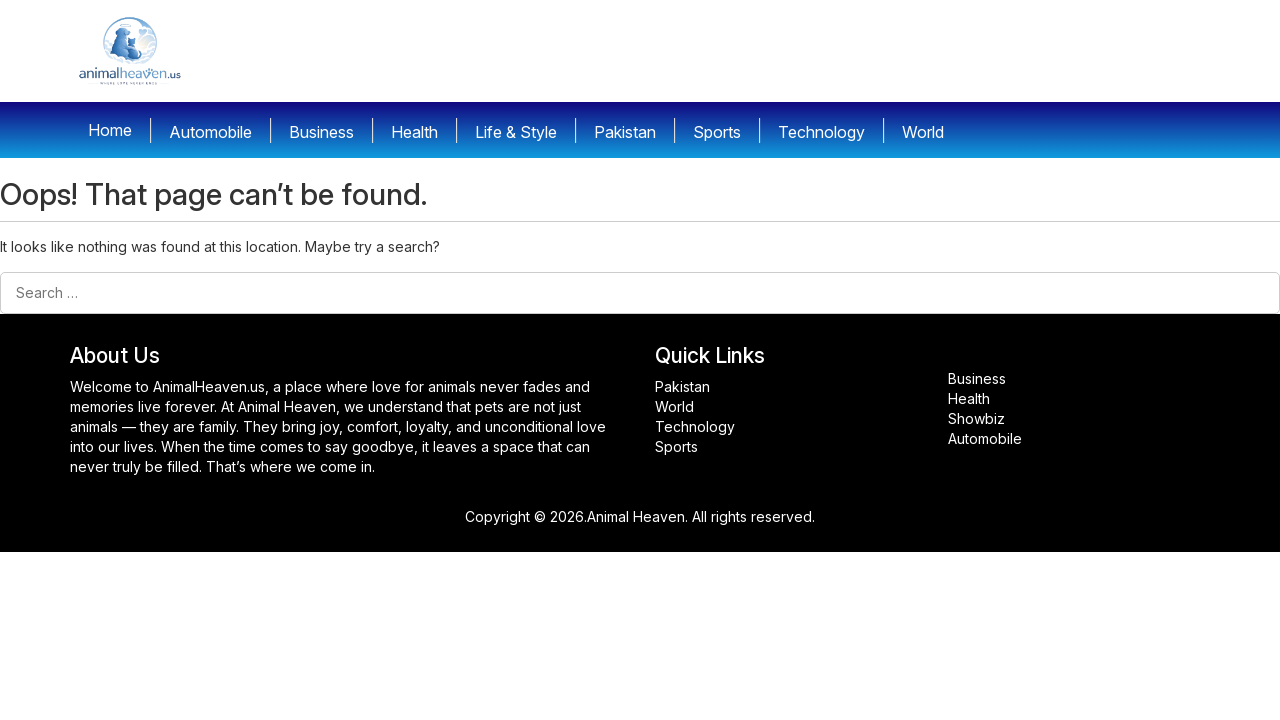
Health (969, 398)
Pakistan (682, 386)
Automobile (985, 438)
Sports (676, 446)
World (674, 406)
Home (110, 130)
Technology (695, 426)
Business (977, 378)
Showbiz (976, 418)
